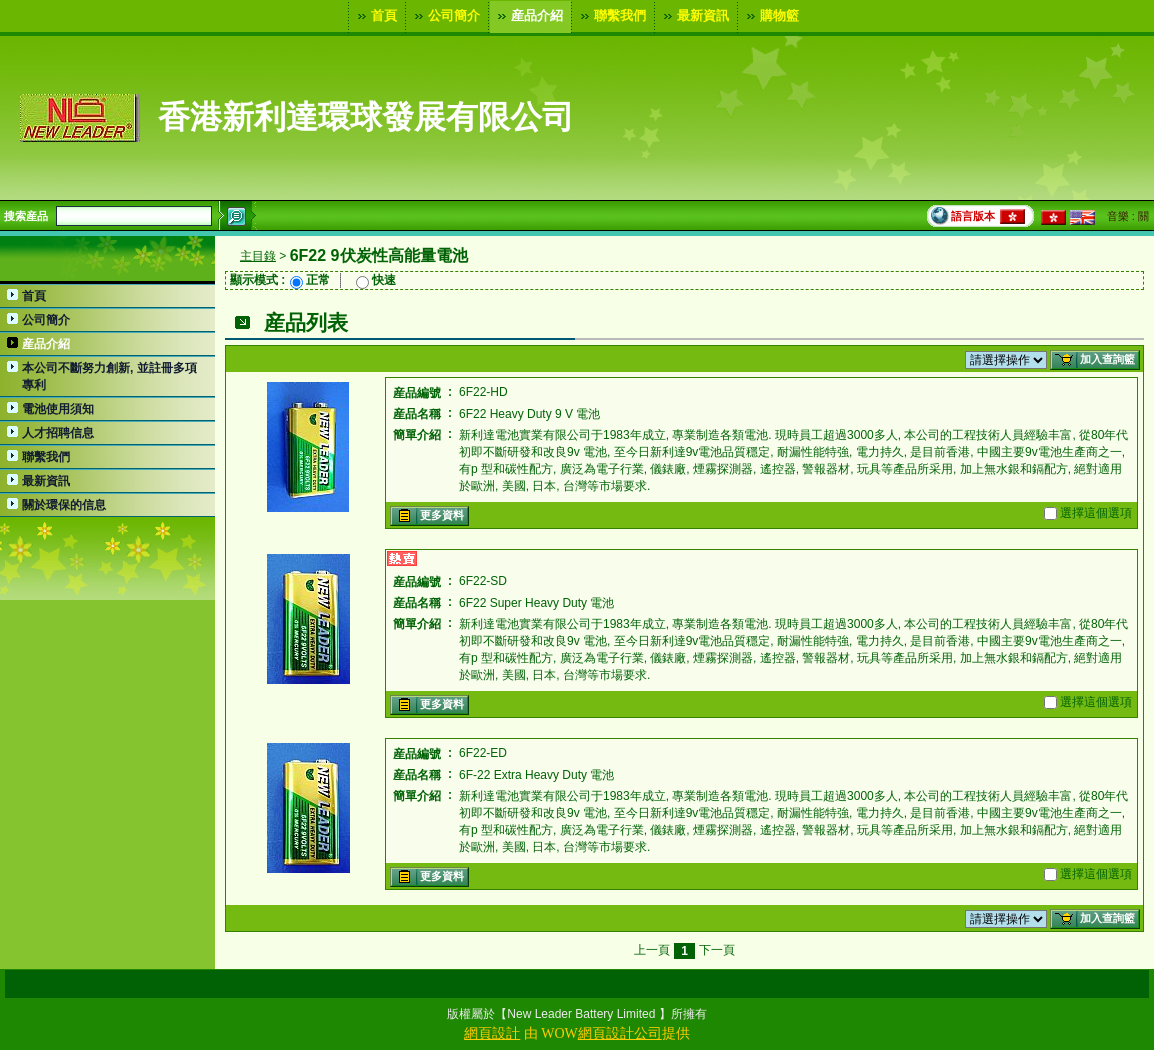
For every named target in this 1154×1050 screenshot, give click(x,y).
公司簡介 (445, 16)
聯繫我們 (611, 16)
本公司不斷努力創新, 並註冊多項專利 (109, 376)
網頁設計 (492, 1033)
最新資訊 (694, 16)
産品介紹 (528, 16)
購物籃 (770, 16)
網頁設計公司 (620, 1033)
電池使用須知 (58, 409)
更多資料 (428, 516)
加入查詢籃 (1093, 360)
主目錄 (258, 256)
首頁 (375, 16)
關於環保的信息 (64, 505)
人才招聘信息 (58, 433)
